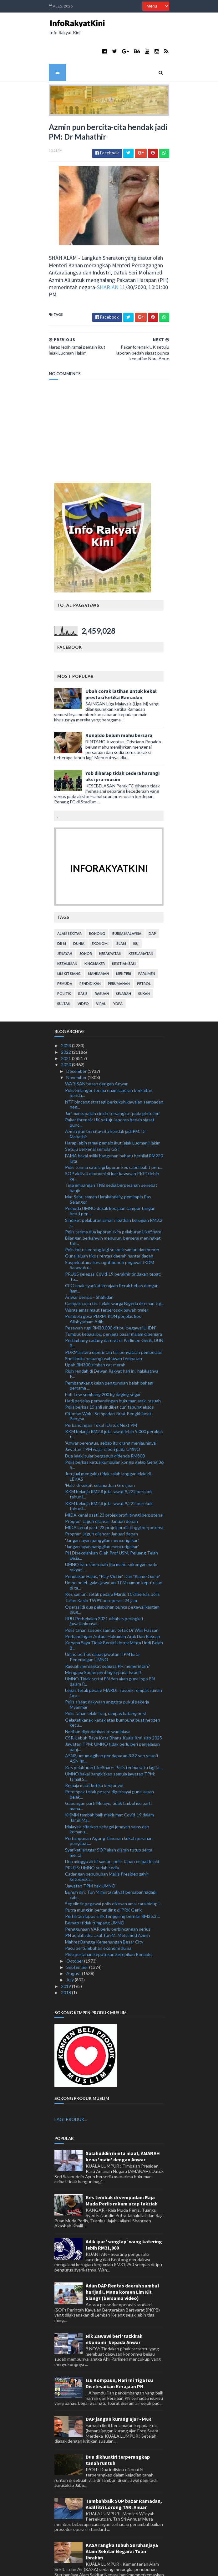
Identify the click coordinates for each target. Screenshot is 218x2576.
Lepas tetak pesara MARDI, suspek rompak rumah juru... (113, 1663)
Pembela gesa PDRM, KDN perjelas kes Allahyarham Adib (103, 1289)
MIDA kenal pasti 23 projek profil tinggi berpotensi (114, 1485)
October (75, 1930)
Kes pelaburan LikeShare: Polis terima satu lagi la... (113, 1737)
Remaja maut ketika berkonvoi (94, 1755)
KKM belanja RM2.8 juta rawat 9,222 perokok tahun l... (109, 1464)
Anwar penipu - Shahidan (89, 1267)
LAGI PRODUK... (70, 2089)
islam (121, 914)
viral (101, 974)
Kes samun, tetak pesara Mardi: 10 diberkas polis (112, 1564)
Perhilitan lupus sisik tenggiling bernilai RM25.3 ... (112, 1886)
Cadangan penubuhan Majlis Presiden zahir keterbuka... (106, 1846)
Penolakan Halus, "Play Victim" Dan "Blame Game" (112, 1546)
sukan (144, 964)
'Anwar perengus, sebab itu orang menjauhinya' (110, 1413)
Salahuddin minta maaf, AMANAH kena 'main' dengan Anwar (123, 2126)
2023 (66, 1015)
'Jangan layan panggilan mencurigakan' (102, 1510)
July (70, 1950)
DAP (152, 904)
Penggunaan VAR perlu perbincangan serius (108, 1899)
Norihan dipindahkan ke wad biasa (97, 1701)
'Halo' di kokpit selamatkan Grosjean (100, 1455)
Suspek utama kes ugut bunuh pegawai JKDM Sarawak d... (109, 1235)
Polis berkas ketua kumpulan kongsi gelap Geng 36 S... (114, 1435)
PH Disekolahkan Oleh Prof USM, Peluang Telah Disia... (111, 1525)
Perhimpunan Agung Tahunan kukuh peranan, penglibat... (109, 1810)
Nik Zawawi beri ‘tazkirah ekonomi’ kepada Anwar (114, 2309)
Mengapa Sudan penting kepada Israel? (103, 1642)
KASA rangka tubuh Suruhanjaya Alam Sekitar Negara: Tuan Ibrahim (122, 2521)
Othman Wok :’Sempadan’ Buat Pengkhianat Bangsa (108, 1386)
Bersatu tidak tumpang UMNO (94, 1893)
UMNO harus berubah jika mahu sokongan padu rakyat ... (111, 1537)
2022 (66, 1022)
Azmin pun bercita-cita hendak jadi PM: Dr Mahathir (105, 1104)
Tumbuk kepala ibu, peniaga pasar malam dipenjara (113, 1304)
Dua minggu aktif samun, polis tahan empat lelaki (112, 1831)
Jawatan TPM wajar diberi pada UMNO (102, 1419)
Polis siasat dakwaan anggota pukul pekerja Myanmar (107, 1674)
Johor (86, 924)
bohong (97, 904)
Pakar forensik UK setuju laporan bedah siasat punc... (110, 1092)
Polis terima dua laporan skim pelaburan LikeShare (113, 1201)
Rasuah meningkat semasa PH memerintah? (107, 1636)
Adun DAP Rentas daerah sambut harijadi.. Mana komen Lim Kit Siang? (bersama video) (123, 2262)
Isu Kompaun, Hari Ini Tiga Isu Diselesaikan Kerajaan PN (119, 2353)
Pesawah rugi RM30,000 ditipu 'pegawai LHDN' (110, 1298)
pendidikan (90, 954)
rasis (83, 964)
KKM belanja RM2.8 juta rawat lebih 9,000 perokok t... (114, 1404)
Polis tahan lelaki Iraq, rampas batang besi (105, 1683)
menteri (123, 944)
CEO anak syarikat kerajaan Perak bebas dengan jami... (112, 1258)
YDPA (118, 974)
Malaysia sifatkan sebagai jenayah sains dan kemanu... (107, 1799)
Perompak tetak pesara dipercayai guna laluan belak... (109, 1764)
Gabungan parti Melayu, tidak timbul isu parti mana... (108, 1776)
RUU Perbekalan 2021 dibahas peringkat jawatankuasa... (104, 1591)
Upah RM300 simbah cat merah (95, 1335)
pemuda (65, 954)
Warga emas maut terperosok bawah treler (106, 1280)
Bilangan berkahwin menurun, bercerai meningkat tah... (113, 1211)
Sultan (64, 974)
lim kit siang (69, 944)
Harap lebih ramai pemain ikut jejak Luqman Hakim (112, 1113)
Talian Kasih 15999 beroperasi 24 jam (101, 1570)
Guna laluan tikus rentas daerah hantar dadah (109, 1226)
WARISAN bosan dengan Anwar (96, 1054)
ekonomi (100, 914)
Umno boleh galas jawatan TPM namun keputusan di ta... (113, 1555)
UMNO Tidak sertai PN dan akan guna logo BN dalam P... (110, 1651)
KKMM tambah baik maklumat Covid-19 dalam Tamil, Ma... (109, 1787)
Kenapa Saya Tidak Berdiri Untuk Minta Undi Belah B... (114, 1615)
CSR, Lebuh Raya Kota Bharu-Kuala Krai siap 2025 (113, 1708)
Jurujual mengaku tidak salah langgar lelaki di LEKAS (108, 1446)
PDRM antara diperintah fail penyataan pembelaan (113, 1322)
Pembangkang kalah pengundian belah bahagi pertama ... (109, 1355)
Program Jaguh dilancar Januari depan (101, 1491)
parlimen (147, 944)
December (77, 1041)
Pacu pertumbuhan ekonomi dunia (98, 1918)
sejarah (123, 964)
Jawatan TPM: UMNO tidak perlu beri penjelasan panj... (112, 1717)
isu (136, 914)
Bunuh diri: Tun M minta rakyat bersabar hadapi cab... (110, 1865)
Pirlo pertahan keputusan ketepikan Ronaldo (108, 1924)
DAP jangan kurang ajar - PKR (118, 2389)
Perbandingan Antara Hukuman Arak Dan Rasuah (112, 1606)
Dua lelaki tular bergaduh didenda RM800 (105, 1425)
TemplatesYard (93, 2567)
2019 (66, 1956)
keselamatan (141, 924)
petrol (144, 954)
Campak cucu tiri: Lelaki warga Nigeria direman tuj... (114, 1273)
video (83, 974)
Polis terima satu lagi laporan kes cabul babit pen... (113, 1137)
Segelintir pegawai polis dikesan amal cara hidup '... (113, 1874)
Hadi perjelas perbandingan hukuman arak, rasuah (113, 1371)
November (77, 1047)
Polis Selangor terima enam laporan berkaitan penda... (108, 1063)
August (74, 1943)
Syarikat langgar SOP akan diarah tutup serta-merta (109, 1822)
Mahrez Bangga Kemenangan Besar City (104, 1911)
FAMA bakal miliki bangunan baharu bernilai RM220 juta (114, 1128)
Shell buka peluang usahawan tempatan (103, 1328)
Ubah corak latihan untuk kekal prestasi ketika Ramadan (121, 664)
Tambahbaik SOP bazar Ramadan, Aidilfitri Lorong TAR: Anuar (124, 2474)
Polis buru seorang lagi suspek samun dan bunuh (112, 1219)
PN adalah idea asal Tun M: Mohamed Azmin (107, 1905)
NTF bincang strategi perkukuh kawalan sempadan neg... (114, 1074)
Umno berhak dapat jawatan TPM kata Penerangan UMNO (102, 1627)
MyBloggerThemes (158, 2567)
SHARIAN (49, 264)
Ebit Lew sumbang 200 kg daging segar (103, 1364)
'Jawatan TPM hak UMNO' (90, 1855)
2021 (66, 1028)
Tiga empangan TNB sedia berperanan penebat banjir (111, 1158)
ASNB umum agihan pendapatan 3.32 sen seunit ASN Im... (112, 1728)
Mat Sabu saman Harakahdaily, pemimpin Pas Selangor (108, 1169)
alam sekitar (70, 904)
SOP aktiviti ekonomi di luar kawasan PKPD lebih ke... (112, 1146)
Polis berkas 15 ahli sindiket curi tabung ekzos (109, 1377)
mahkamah (98, 944)
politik (64, 964)
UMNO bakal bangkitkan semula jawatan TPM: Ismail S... (110, 1746)
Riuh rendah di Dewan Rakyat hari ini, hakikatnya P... (111, 1344)
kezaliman (68, 934)
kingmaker (95, 934)
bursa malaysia (127, 904)
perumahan (119, 954)
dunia (79, 914)
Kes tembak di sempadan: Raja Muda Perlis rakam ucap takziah (122, 2170)
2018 (66, 1962)
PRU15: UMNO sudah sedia (92, 1838)
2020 (66, 1034)
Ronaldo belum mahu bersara (119, 705)
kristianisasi (124, 934)
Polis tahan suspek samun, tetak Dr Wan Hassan (112, 1600)
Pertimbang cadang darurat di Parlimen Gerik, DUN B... (114, 1313)
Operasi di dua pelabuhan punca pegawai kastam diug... (112, 1579)
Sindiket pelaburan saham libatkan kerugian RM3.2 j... (113, 1192)
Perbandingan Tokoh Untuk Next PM (101, 1395)
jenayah (65, 924)
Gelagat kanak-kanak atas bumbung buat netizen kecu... (112, 1692)
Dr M (62, 914)
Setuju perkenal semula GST (92, 1119)
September (77, 1937)
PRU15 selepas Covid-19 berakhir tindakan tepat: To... (113, 1246)
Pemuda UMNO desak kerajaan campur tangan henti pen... (110, 1181)
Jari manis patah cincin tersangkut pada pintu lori (112, 1083)
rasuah (102, 964)
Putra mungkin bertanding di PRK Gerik (103, 1880)
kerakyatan (110, 924)
